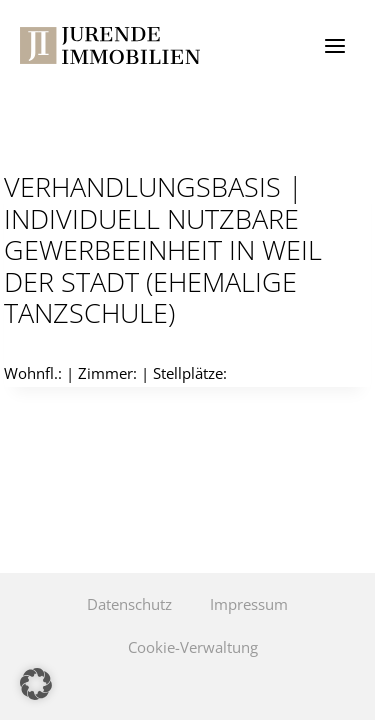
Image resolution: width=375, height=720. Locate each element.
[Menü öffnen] (334, 45)
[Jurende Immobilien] (110, 45)
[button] (36, 684)
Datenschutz (129, 604)
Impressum (249, 604)
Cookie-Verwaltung (193, 647)
